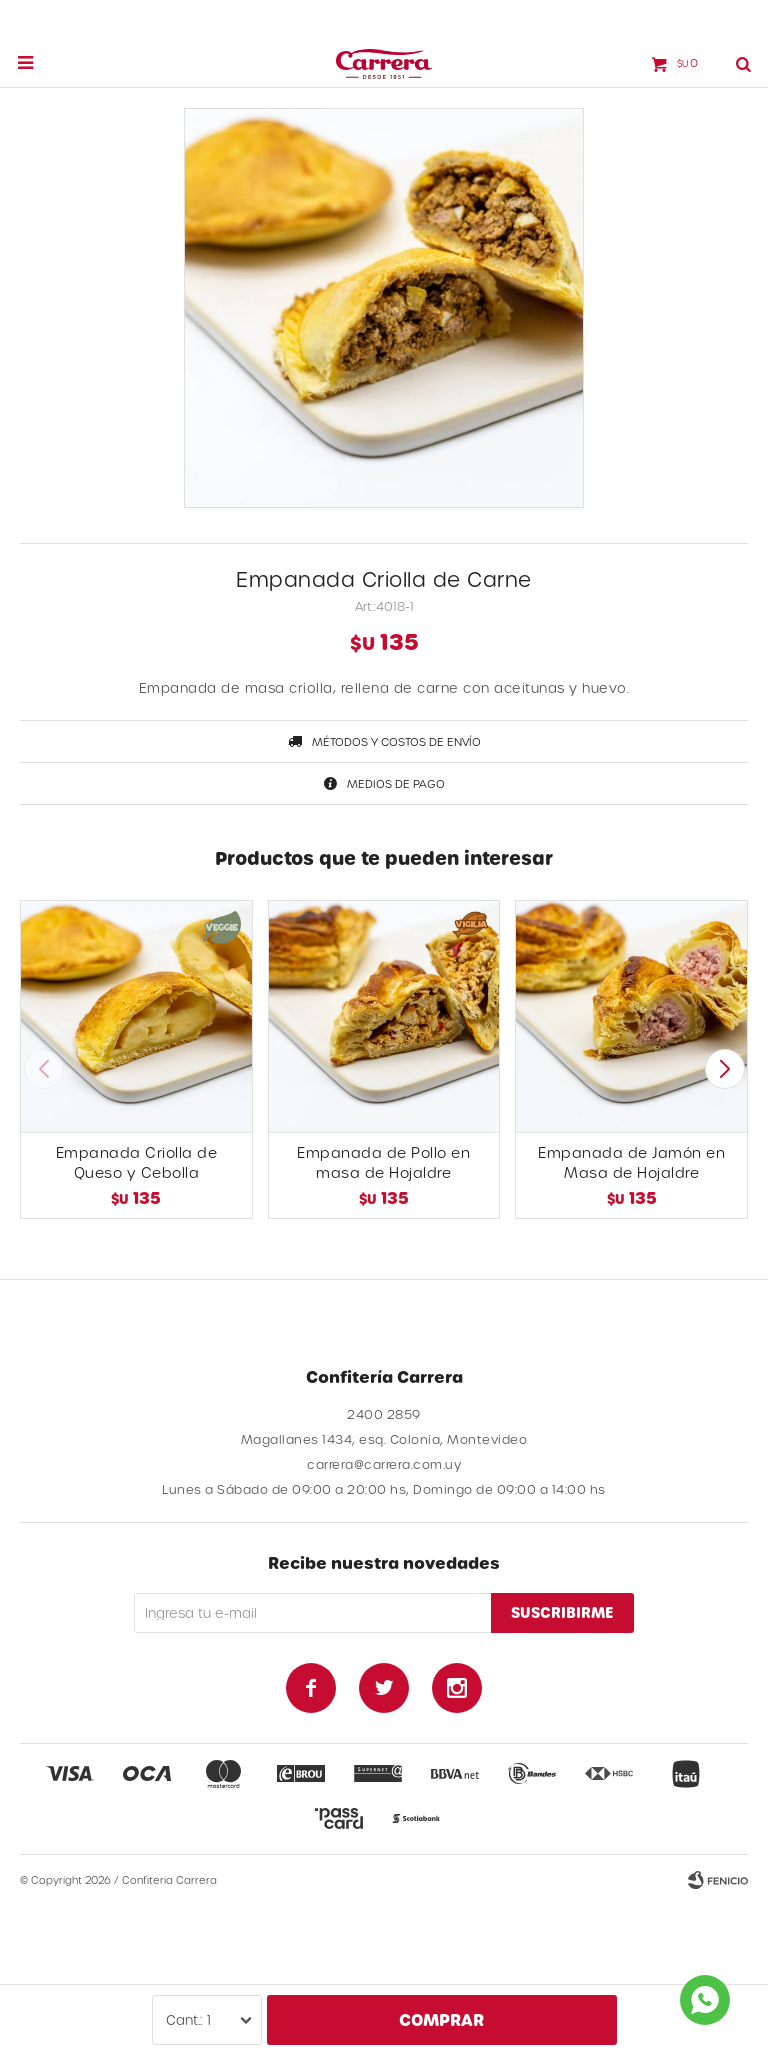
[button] (724, 1069)
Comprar (441, 2019)
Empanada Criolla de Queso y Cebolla (137, 1162)
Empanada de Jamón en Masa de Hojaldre (631, 1162)
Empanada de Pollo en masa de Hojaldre (383, 1162)
